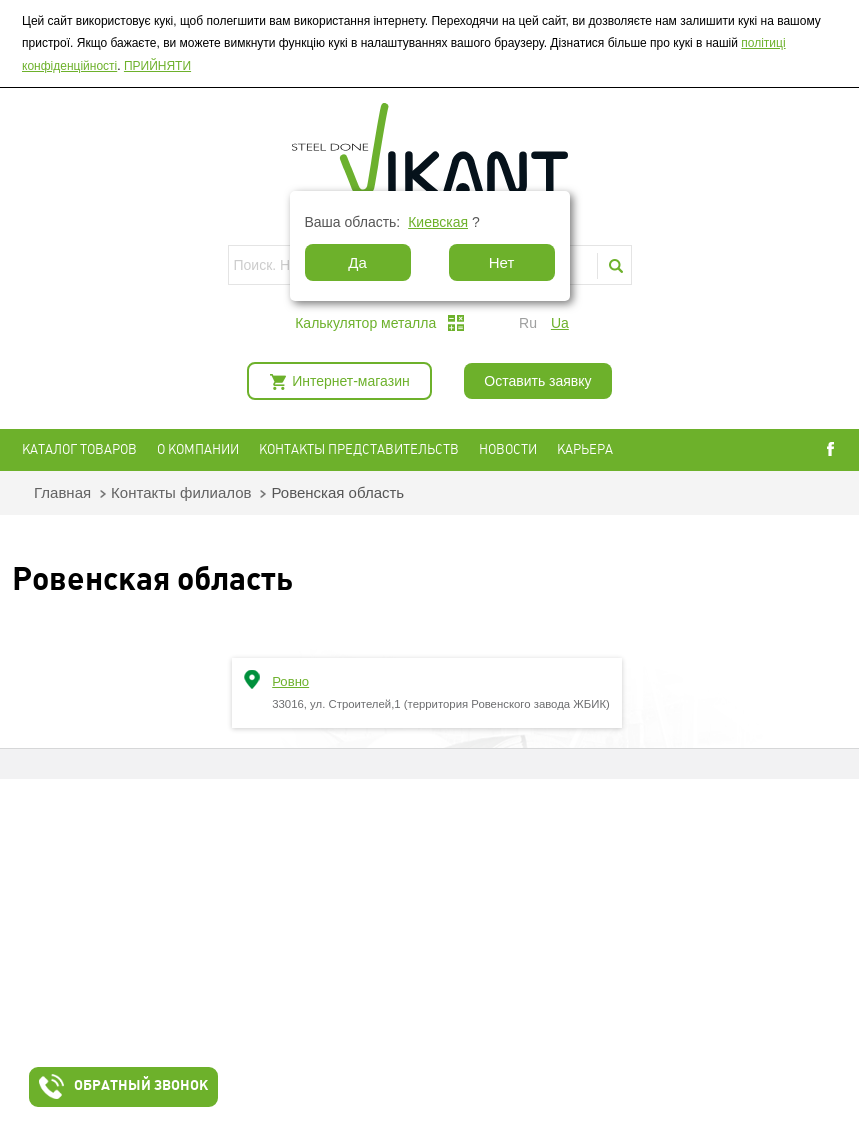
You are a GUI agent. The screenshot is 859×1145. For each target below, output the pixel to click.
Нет (502, 262)
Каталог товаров (79, 449)
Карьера (585, 449)
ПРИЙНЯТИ (157, 66)
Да (357, 262)
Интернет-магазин (351, 381)
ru (528, 323)
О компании (198, 449)
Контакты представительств (359, 449)
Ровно (290, 681)
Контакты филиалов (181, 492)
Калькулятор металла (365, 323)
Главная (62, 492)
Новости (508, 449)
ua (560, 323)
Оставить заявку (537, 381)
